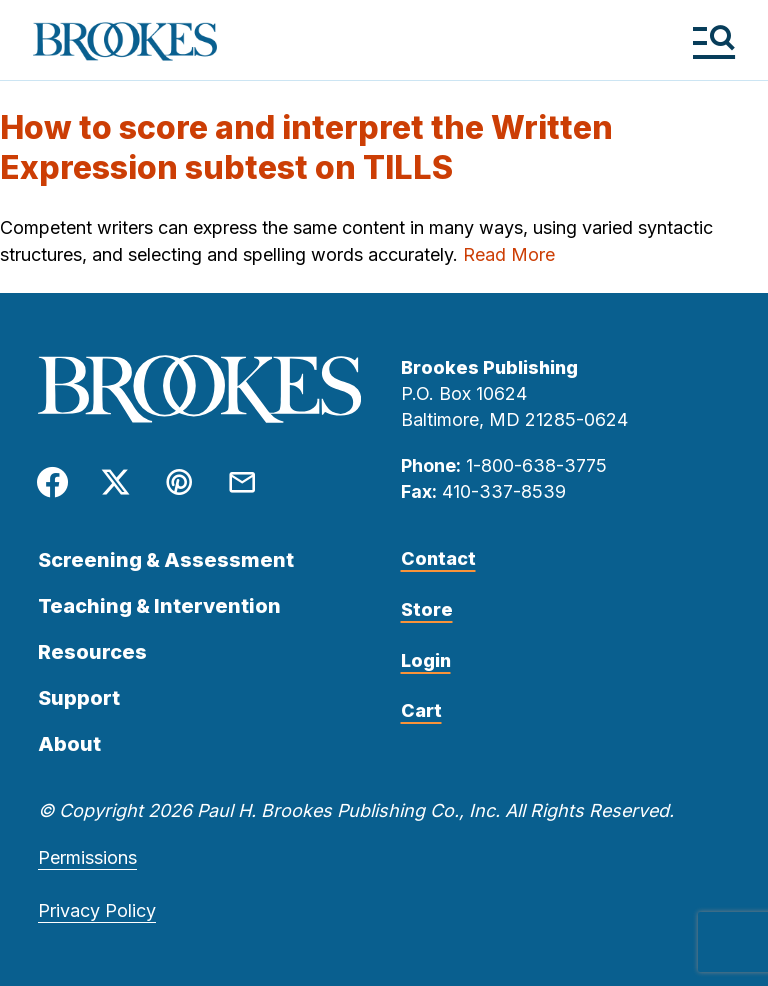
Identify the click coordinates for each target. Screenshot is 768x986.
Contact (438, 558)
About (69, 744)
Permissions (87, 857)
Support (79, 698)
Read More (509, 254)
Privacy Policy (97, 910)
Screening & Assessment (166, 560)
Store (427, 609)
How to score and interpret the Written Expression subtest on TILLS (306, 147)
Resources (92, 652)
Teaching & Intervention (159, 606)
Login (426, 660)
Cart (421, 710)
